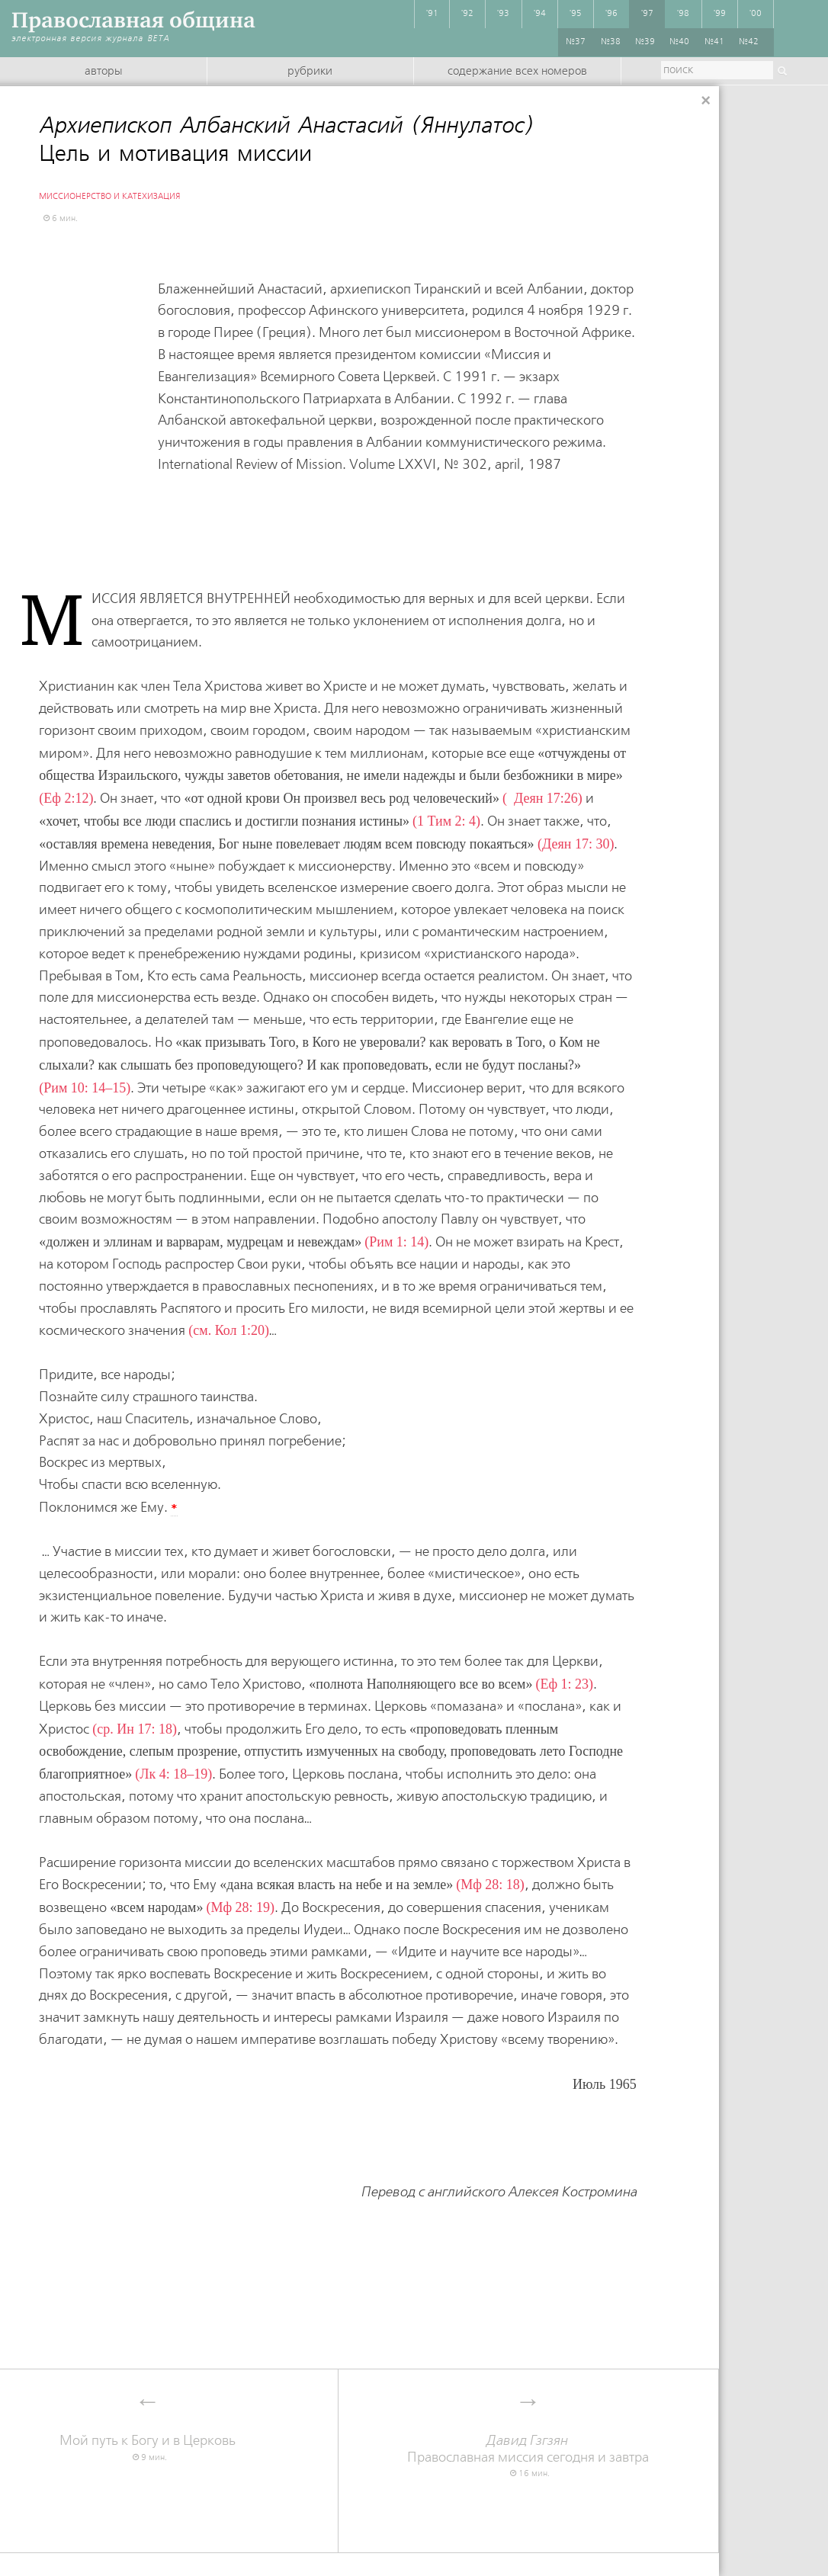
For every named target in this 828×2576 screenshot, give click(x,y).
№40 (679, 42)
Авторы (103, 72)
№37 (576, 42)
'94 (540, 13)
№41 (714, 42)
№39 (645, 42)
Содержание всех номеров (517, 72)
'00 (755, 13)
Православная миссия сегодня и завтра (527, 2449)
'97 (647, 13)
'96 (611, 13)
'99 (720, 13)
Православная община (133, 20)
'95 (576, 13)
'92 (467, 13)
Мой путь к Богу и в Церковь (147, 2441)
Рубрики (309, 72)
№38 (611, 42)
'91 (432, 13)
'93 (503, 13)
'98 (683, 13)
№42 (749, 42)
